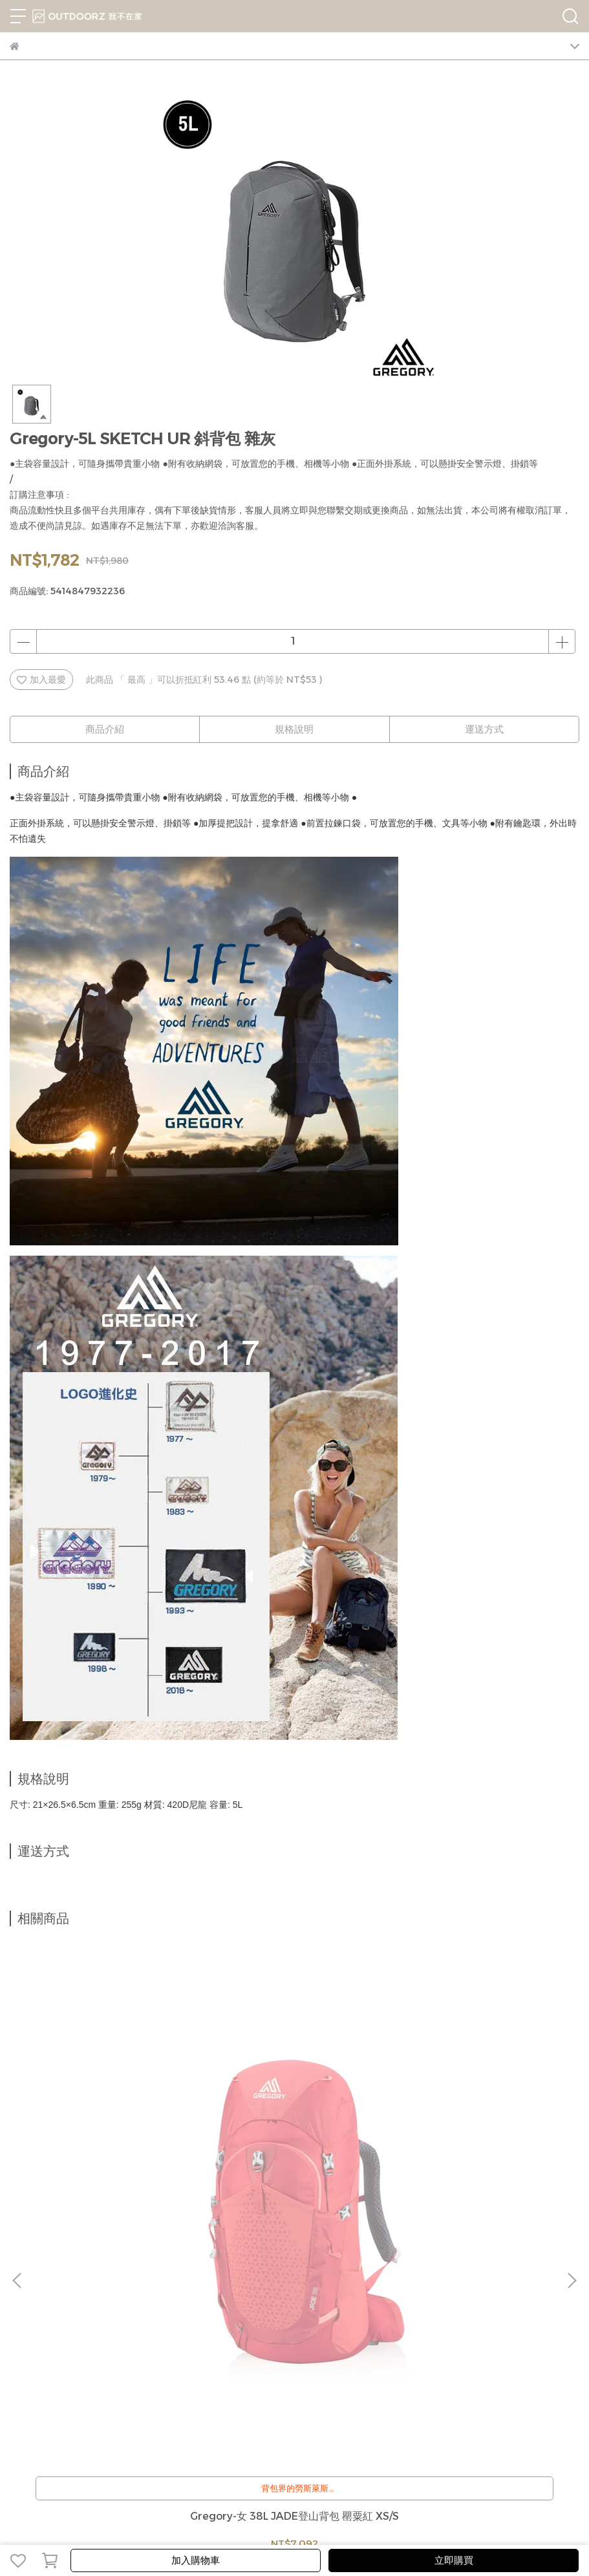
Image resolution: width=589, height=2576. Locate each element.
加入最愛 (41, 679)
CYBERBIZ (414, 2527)
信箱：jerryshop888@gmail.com (83, 2394)
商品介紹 (104, 729)
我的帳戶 (28, 2302)
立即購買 (453, 2560)
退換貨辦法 (117, 2302)
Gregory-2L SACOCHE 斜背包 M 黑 (475, 2160)
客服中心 (70, 2302)
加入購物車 (195, 2560)
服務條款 (207, 2302)
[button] (571, 2099)
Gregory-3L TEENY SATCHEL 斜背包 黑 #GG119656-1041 (294, 2160)
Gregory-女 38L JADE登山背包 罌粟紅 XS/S (113, 2160)
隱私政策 (165, 2302)
